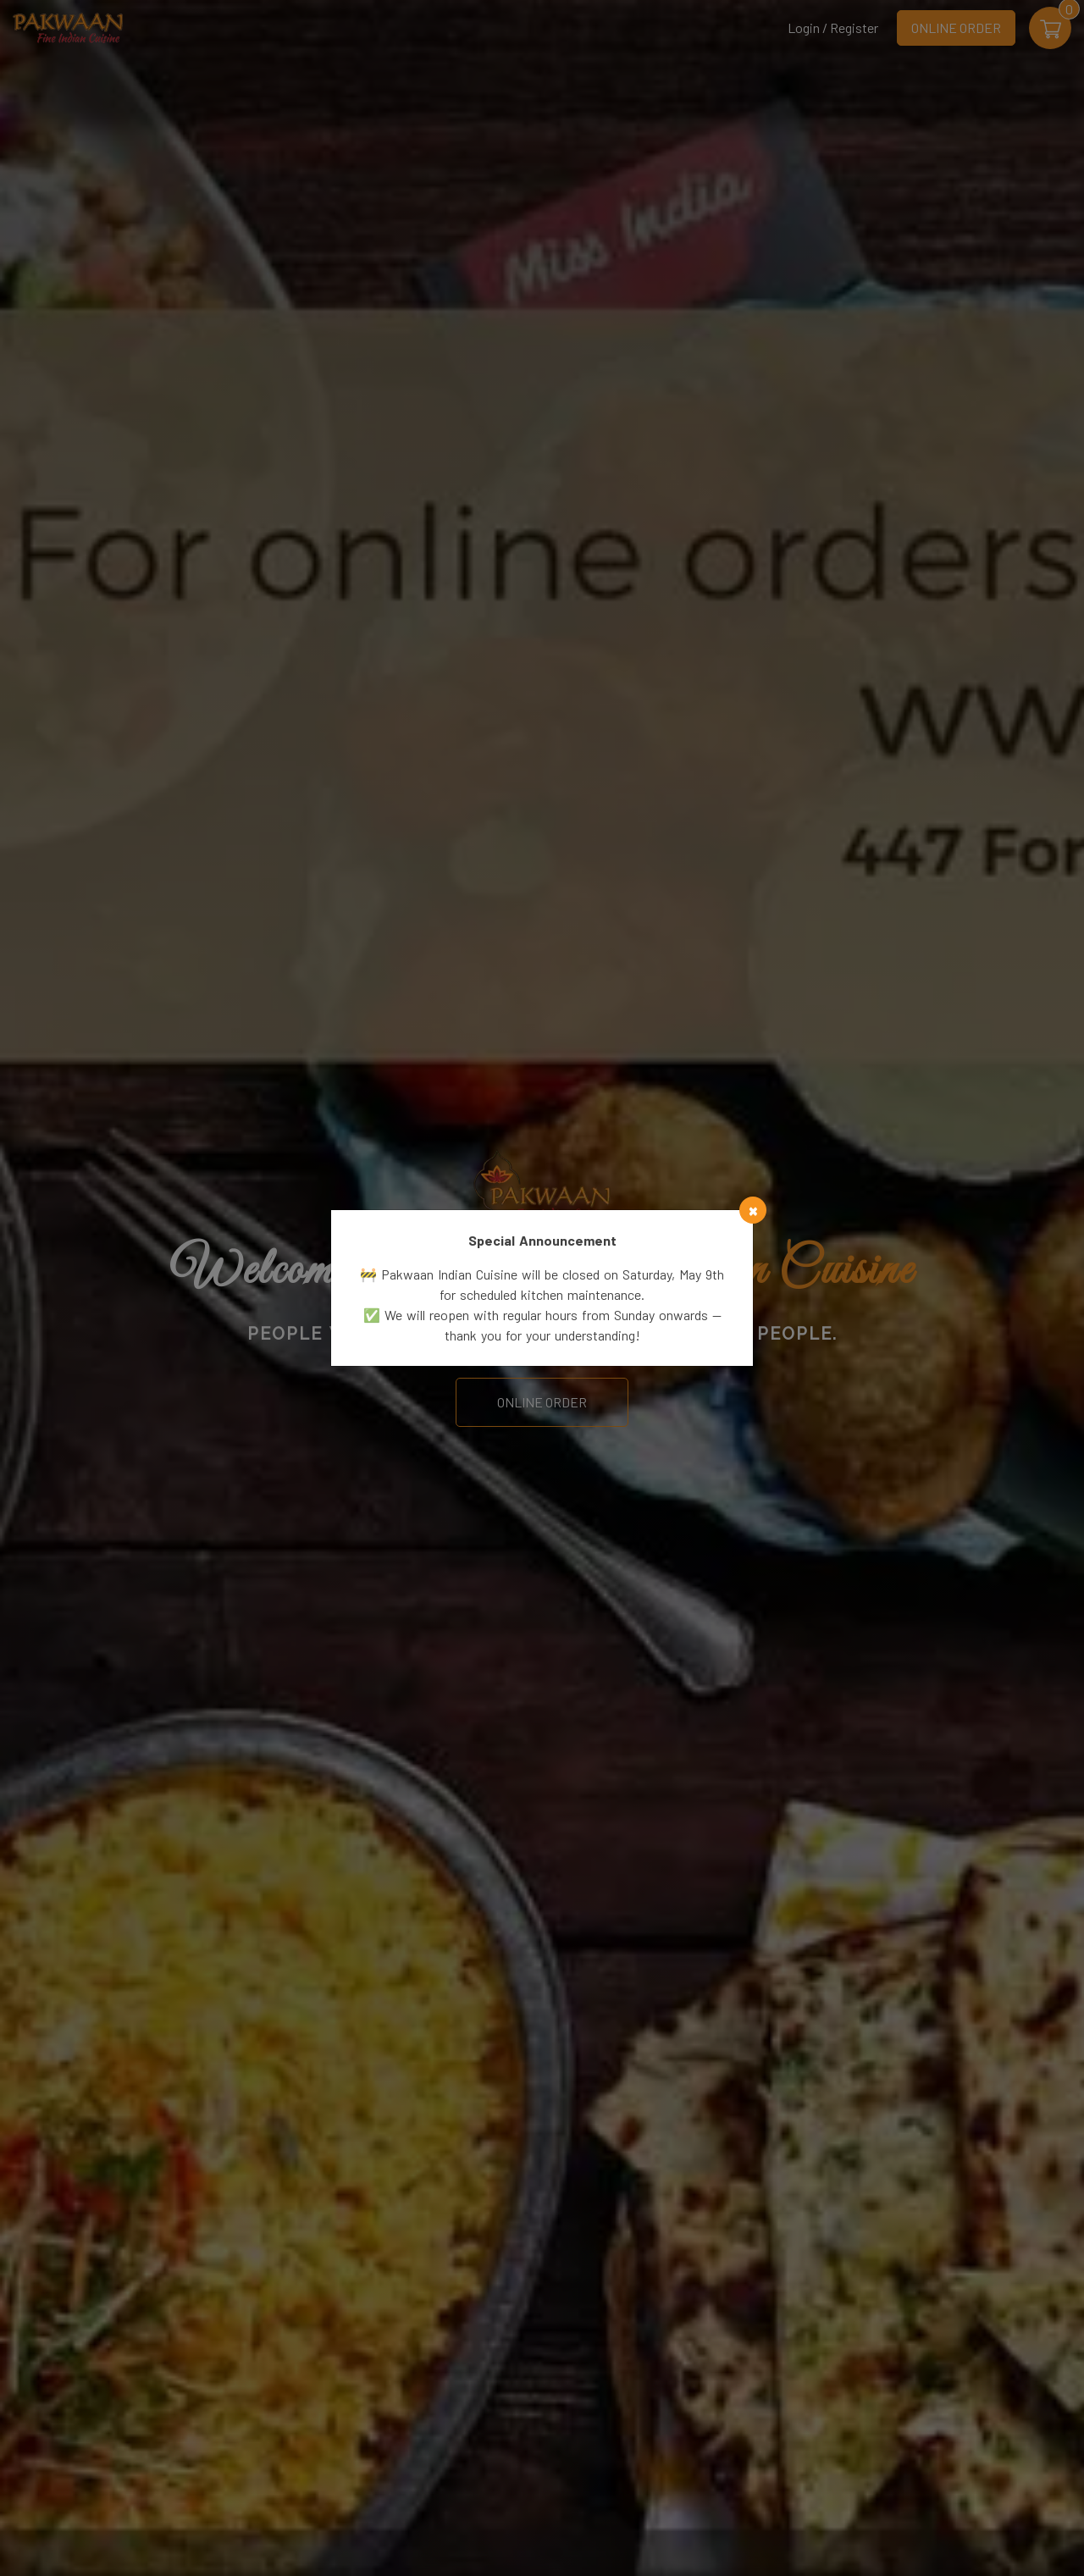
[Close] (752, 1210)
